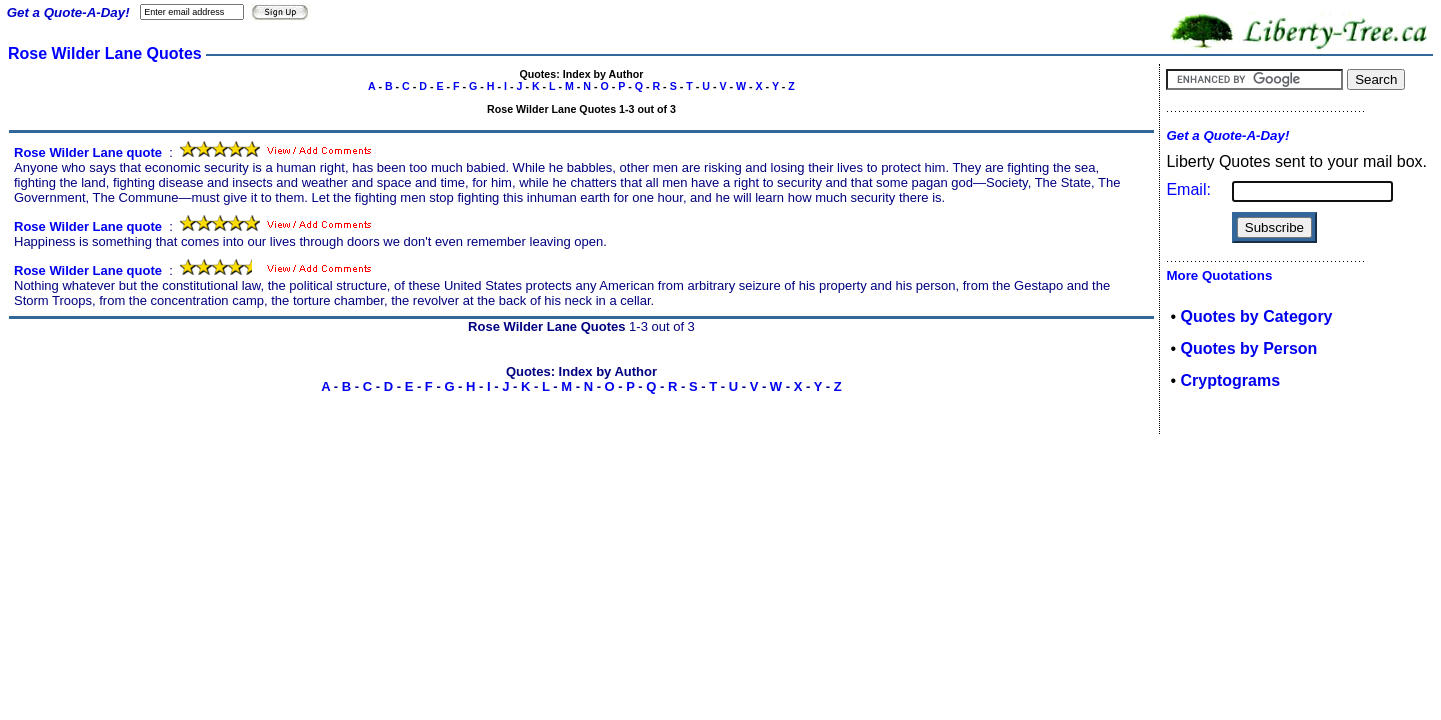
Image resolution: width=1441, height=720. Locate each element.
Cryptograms (1230, 380)
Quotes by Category (1256, 316)
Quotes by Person (1248, 348)
